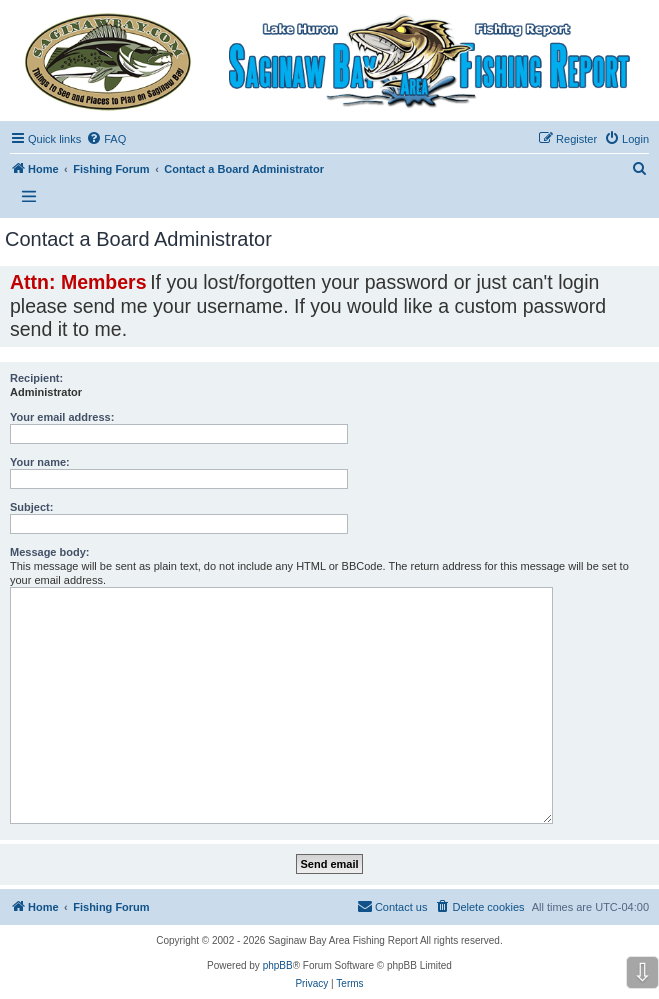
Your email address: (62, 417)
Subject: (31, 507)
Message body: (49, 552)
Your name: (40, 462)
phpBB (278, 965)
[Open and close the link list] (29, 197)
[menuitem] (106, 139)
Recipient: (36, 378)
